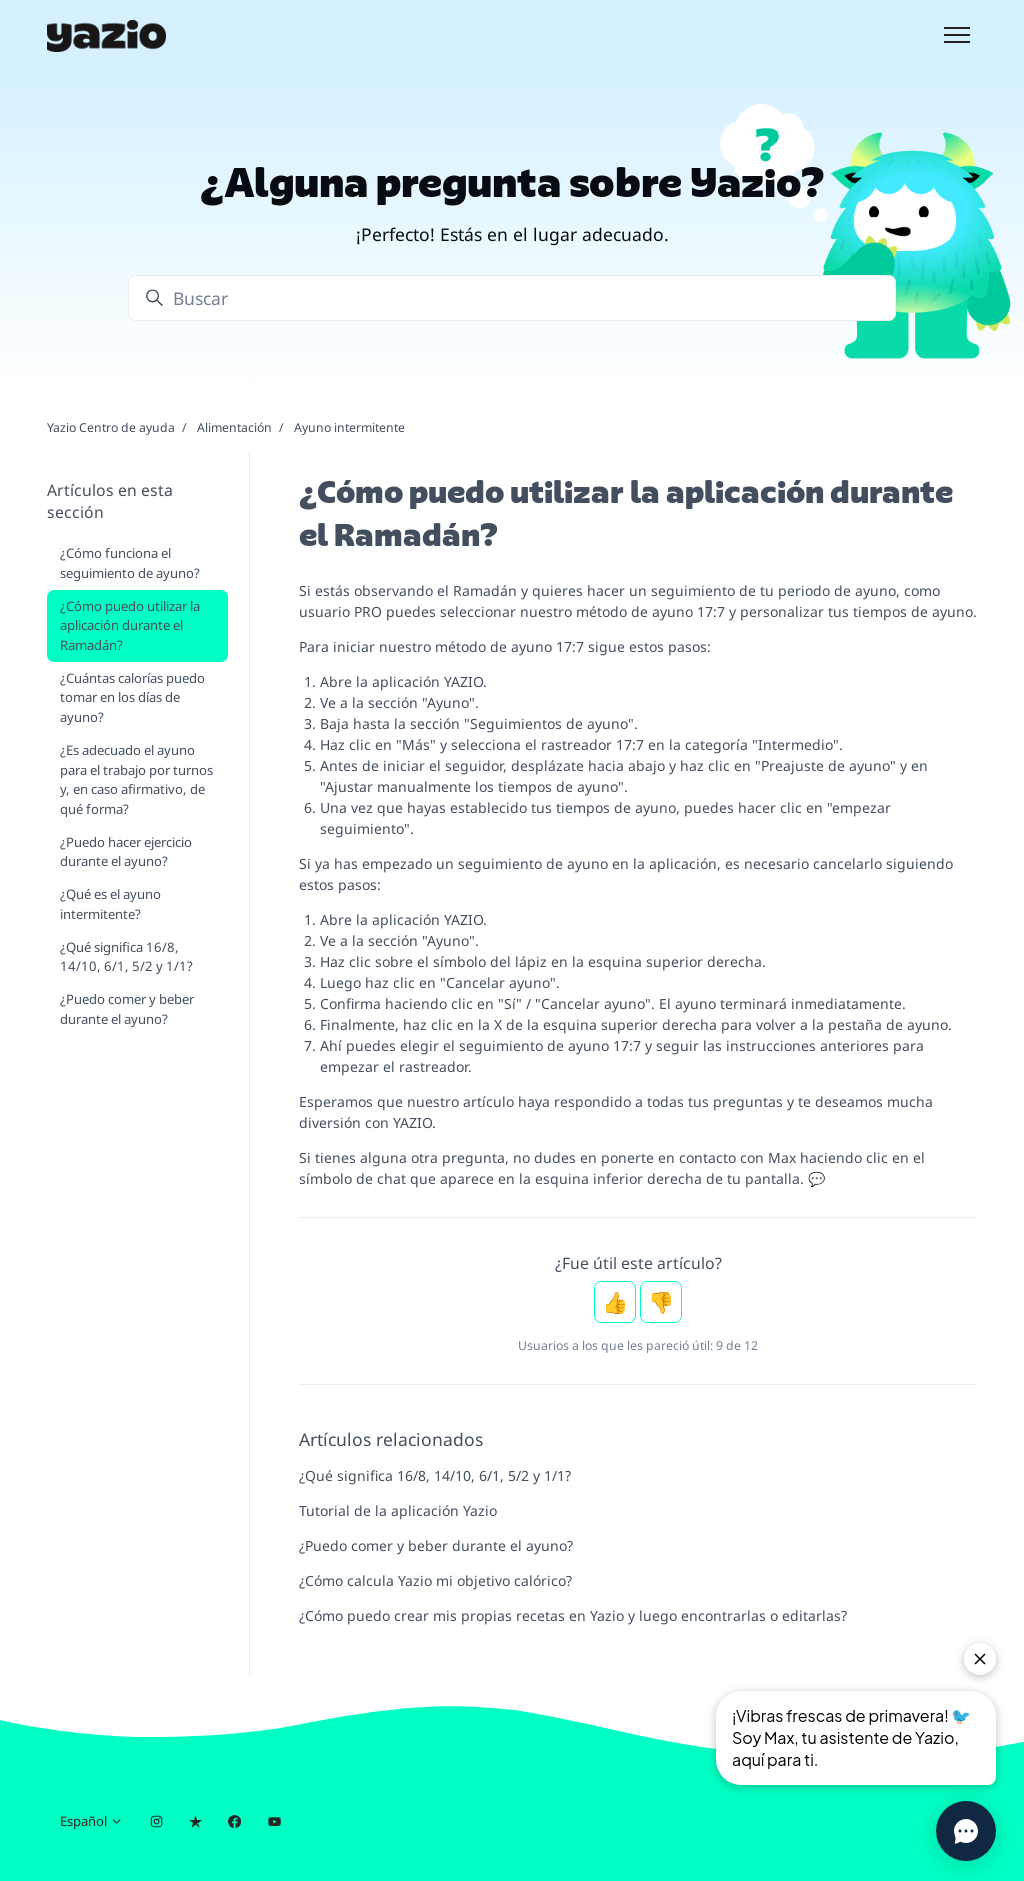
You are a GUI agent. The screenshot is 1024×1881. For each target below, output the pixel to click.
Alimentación (234, 427)
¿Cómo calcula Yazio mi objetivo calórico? (435, 1580)
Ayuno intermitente (349, 427)
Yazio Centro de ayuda (111, 427)
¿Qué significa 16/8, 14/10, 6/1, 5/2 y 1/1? (435, 1475)
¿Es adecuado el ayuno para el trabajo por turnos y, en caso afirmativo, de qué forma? (136, 779)
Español (91, 1821)
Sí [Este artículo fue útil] (615, 1302)
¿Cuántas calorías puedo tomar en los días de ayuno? (132, 697)
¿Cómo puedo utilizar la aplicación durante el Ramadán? (130, 625)
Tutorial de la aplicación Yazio (398, 1510)
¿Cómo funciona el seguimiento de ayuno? (130, 563)
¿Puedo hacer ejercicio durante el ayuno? (126, 852)
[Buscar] (512, 298)
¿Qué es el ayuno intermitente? (110, 904)
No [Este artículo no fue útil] (661, 1302)
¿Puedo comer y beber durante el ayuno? (436, 1545)
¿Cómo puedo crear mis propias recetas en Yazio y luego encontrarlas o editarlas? (573, 1615)
